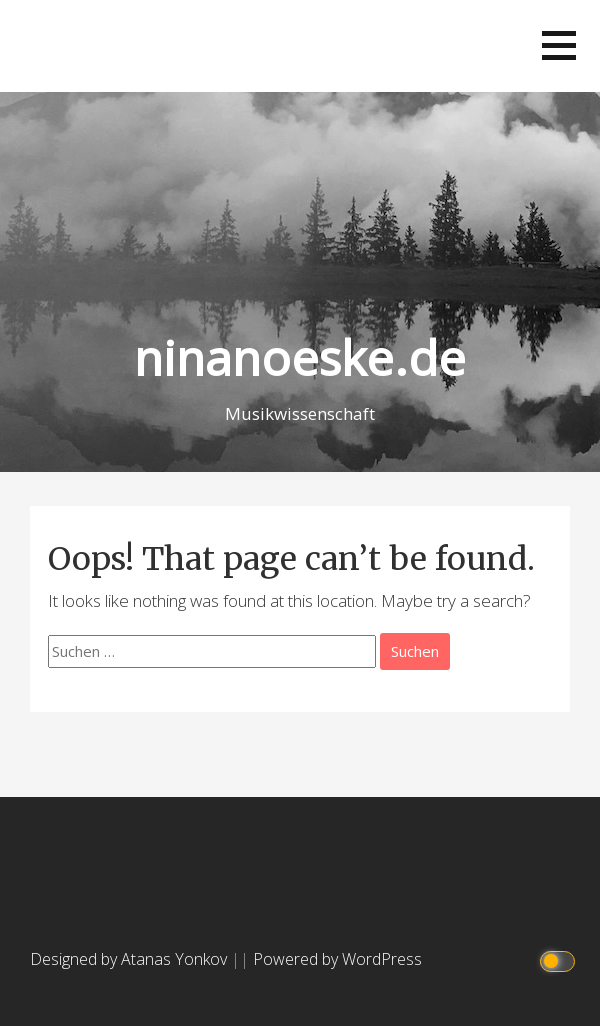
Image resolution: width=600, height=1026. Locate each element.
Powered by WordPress (337, 959)
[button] (559, 45)
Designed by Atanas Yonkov (130, 959)
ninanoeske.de (300, 357)
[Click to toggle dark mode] (560, 959)
